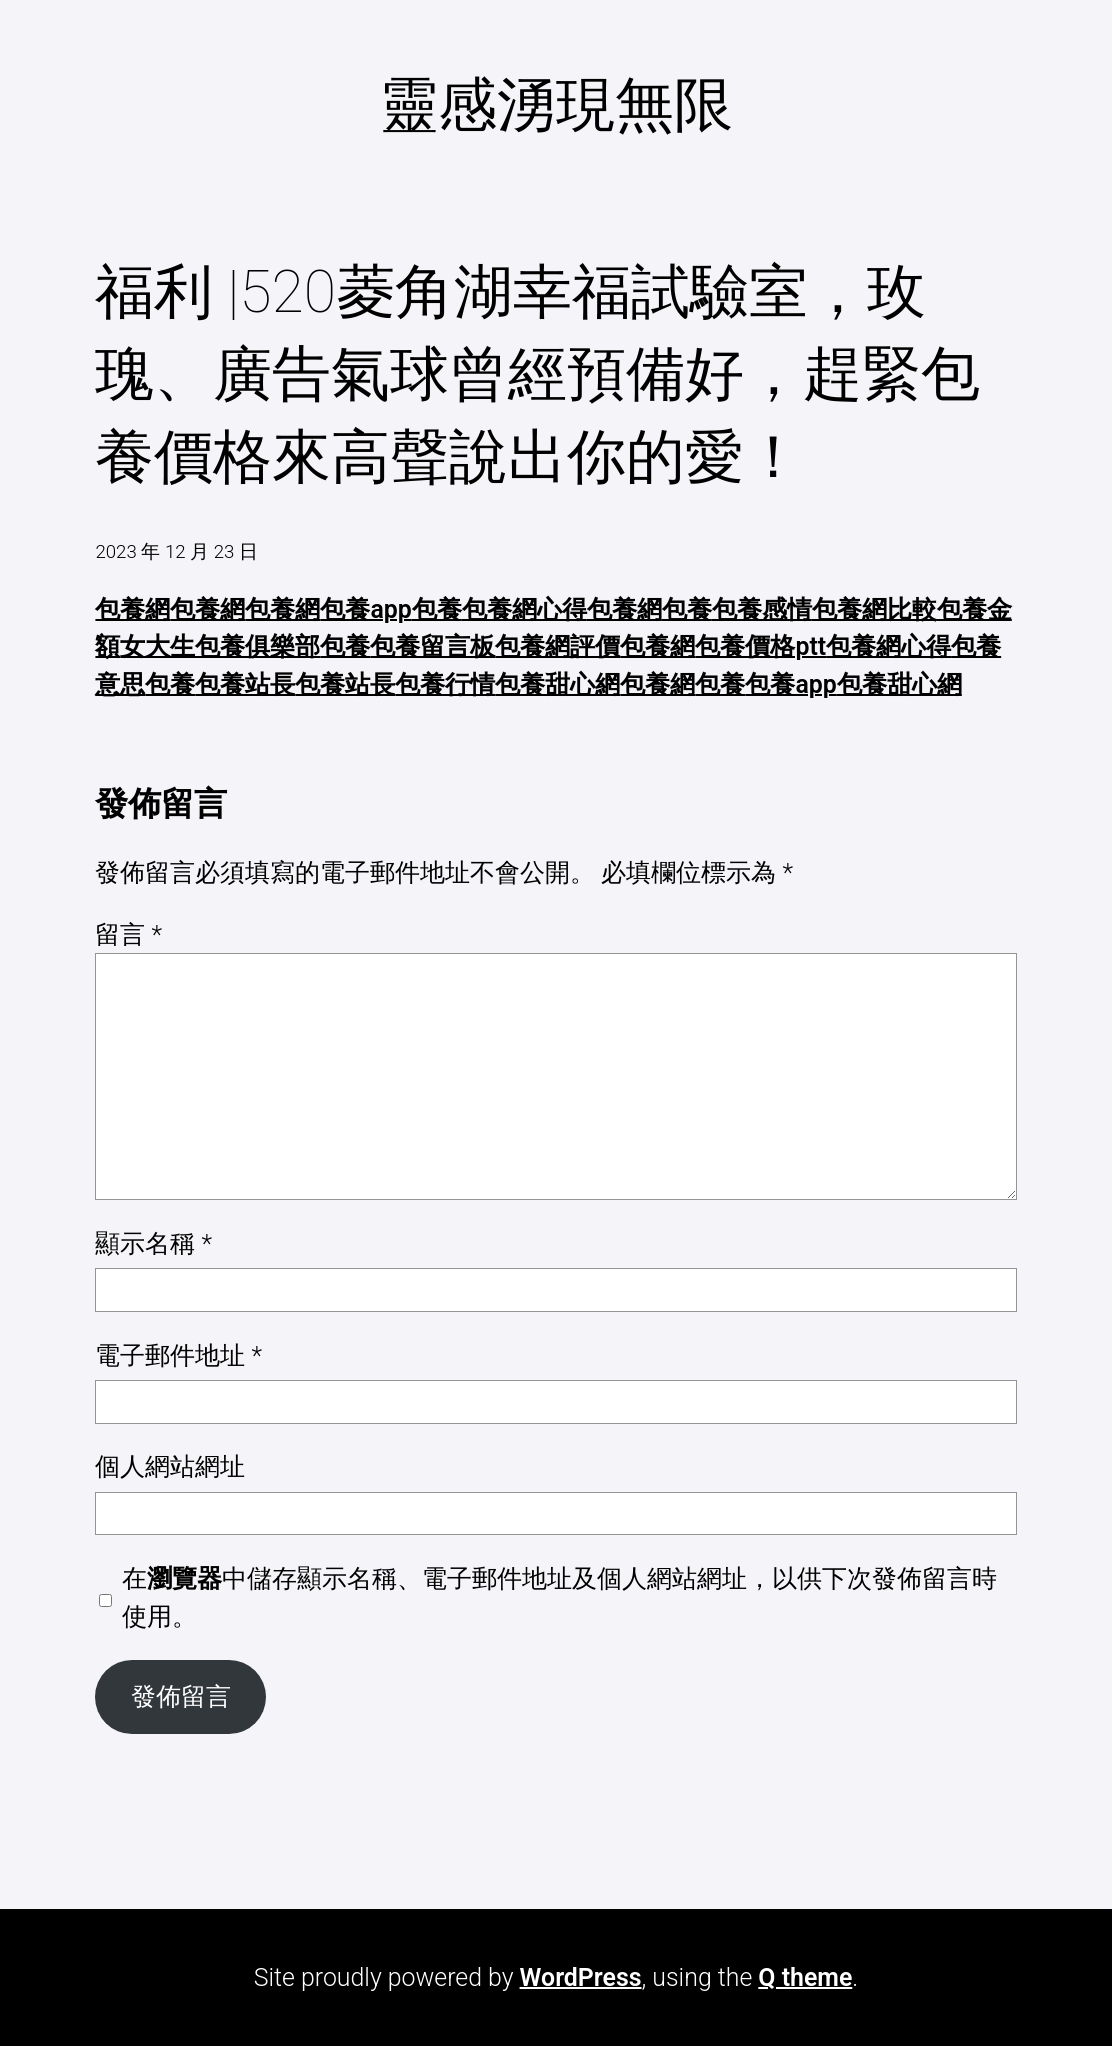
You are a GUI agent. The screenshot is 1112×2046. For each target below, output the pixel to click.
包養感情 (762, 609)
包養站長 (245, 684)
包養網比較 (874, 609)
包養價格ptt (760, 646)
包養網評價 (557, 646)
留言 (128, 934)
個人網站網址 (170, 1466)
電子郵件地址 (178, 1355)
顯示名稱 (153, 1243)
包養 (437, 609)
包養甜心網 (557, 684)
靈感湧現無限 (556, 104)
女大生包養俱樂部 (220, 646)
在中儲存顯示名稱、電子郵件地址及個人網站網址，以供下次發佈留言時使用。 (559, 1597)
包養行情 (445, 684)
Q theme (805, 1977)
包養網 (132, 609)
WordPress (581, 1977)
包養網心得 (524, 609)
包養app (365, 609)
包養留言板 (432, 646)
